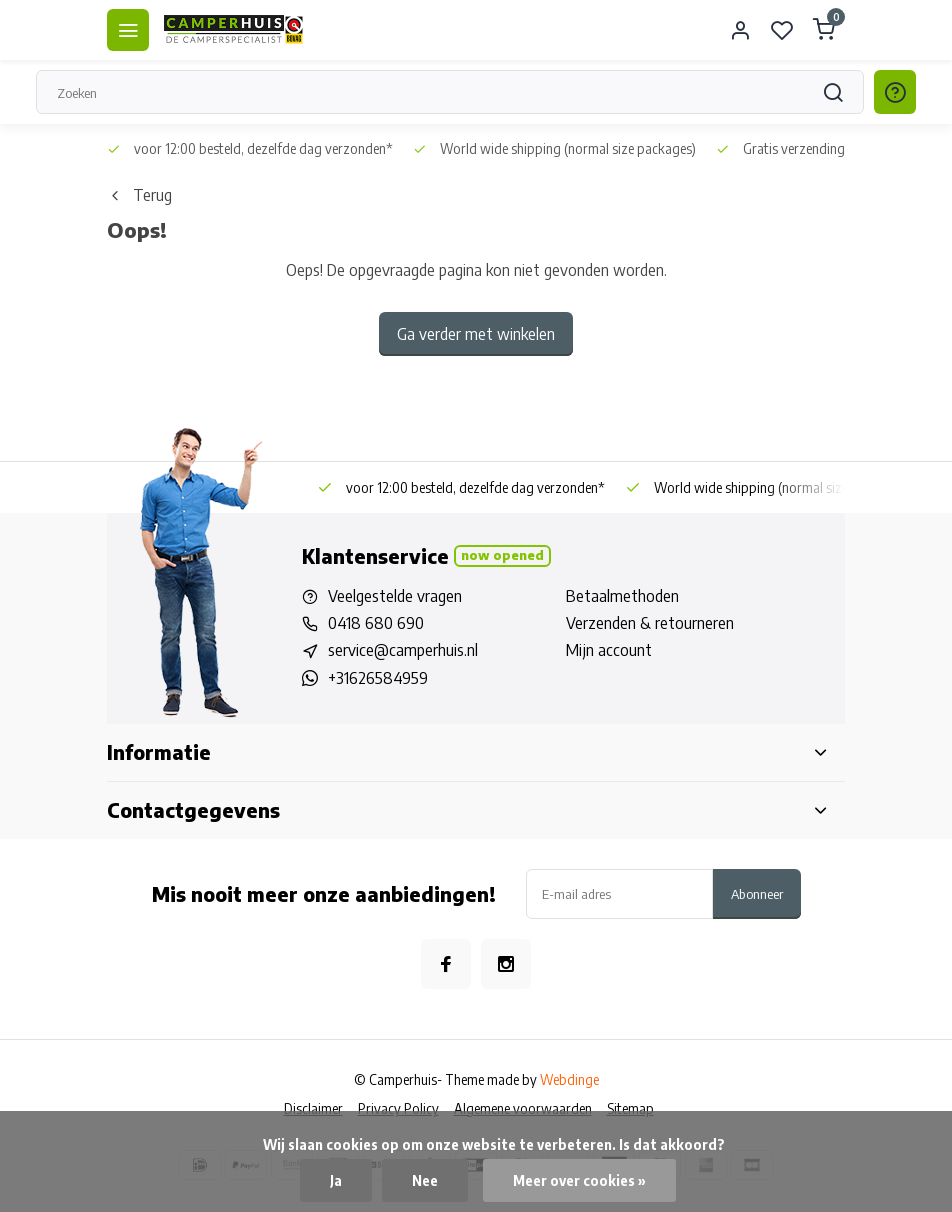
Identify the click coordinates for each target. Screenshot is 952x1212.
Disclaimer (313, 1108)
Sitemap (630, 1108)
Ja (336, 1180)
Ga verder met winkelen (476, 334)
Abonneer (757, 893)
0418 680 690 (376, 623)
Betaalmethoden (622, 596)
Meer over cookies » (579, 1180)
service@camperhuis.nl (403, 650)
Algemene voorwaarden (523, 1108)
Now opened (502, 555)
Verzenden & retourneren (650, 623)
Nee (425, 1180)
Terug (139, 195)
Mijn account (609, 650)
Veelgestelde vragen (395, 596)
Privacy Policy (398, 1108)
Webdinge (569, 1079)
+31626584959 (378, 678)
